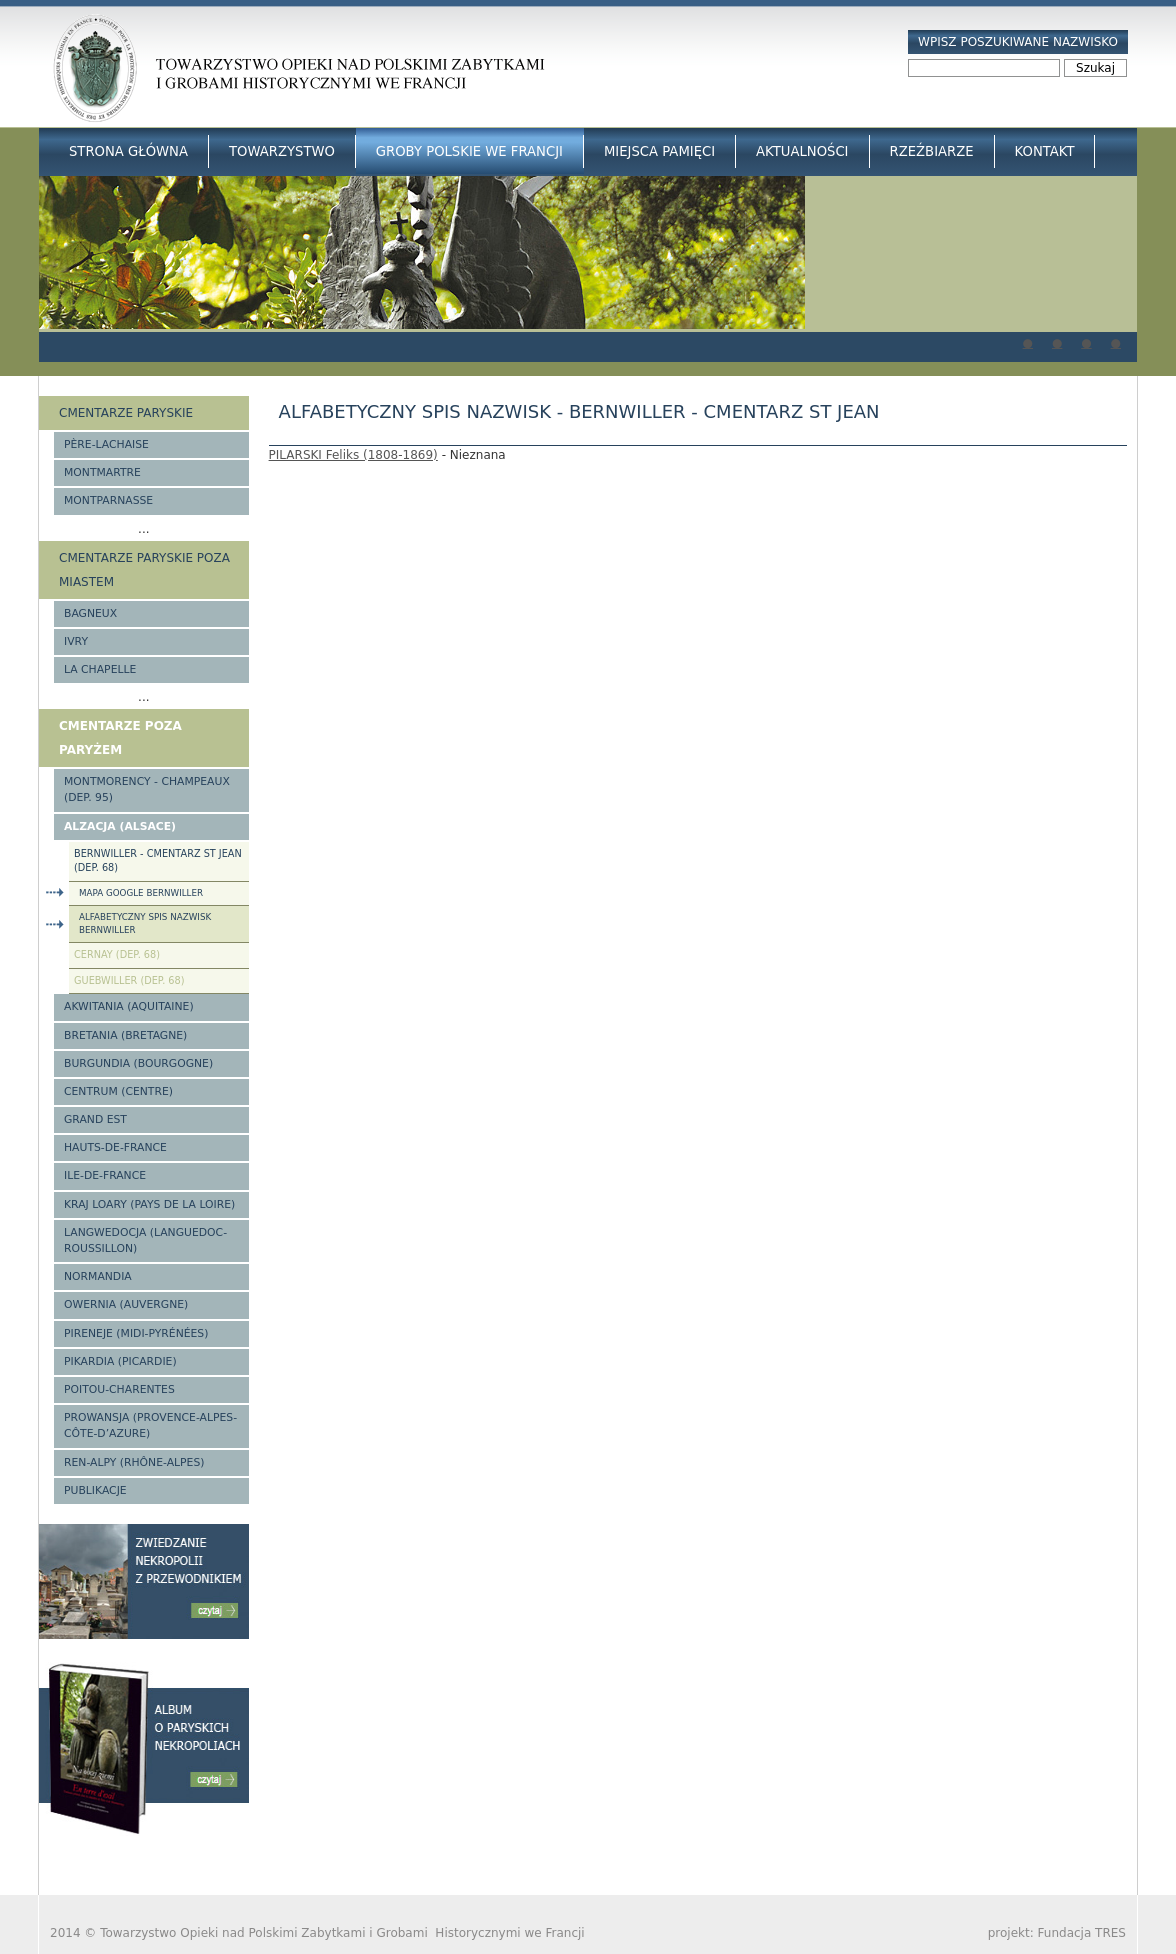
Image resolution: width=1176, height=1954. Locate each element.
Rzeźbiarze (932, 151)
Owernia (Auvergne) (126, 1304)
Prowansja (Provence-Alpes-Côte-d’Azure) (150, 1425)
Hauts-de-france (115, 1147)
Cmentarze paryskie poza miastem (144, 570)
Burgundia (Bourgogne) (138, 1063)
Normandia (98, 1276)
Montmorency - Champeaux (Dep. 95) (147, 789)
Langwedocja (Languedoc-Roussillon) (145, 1240)
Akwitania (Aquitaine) (129, 1006)
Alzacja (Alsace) (120, 826)
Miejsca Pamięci (659, 151)
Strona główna (128, 151)
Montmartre (102, 472)
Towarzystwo (282, 151)
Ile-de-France (105, 1175)
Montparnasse (108, 500)
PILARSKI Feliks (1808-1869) (353, 455)
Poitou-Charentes (119, 1389)
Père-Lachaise (106, 444)
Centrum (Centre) (118, 1091)
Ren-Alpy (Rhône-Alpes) (134, 1462)
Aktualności (802, 151)
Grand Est (95, 1119)
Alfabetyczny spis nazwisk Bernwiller (145, 923)
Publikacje (95, 1490)
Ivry (76, 641)
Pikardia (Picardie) (120, 1361)
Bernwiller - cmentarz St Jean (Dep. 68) (158, 861)
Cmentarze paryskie (126, 413)
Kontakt (1045, 151)
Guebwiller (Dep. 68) (129, 980)
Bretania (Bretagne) (125, 1035)
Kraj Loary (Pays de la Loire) (149, 1204)
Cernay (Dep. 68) (117, 954)
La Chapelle (100, 669)
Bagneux (90, 613)
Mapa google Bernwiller (141, 893)
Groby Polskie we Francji (469, 151)
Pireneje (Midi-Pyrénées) (136, 1333)
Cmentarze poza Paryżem (120, 738)
